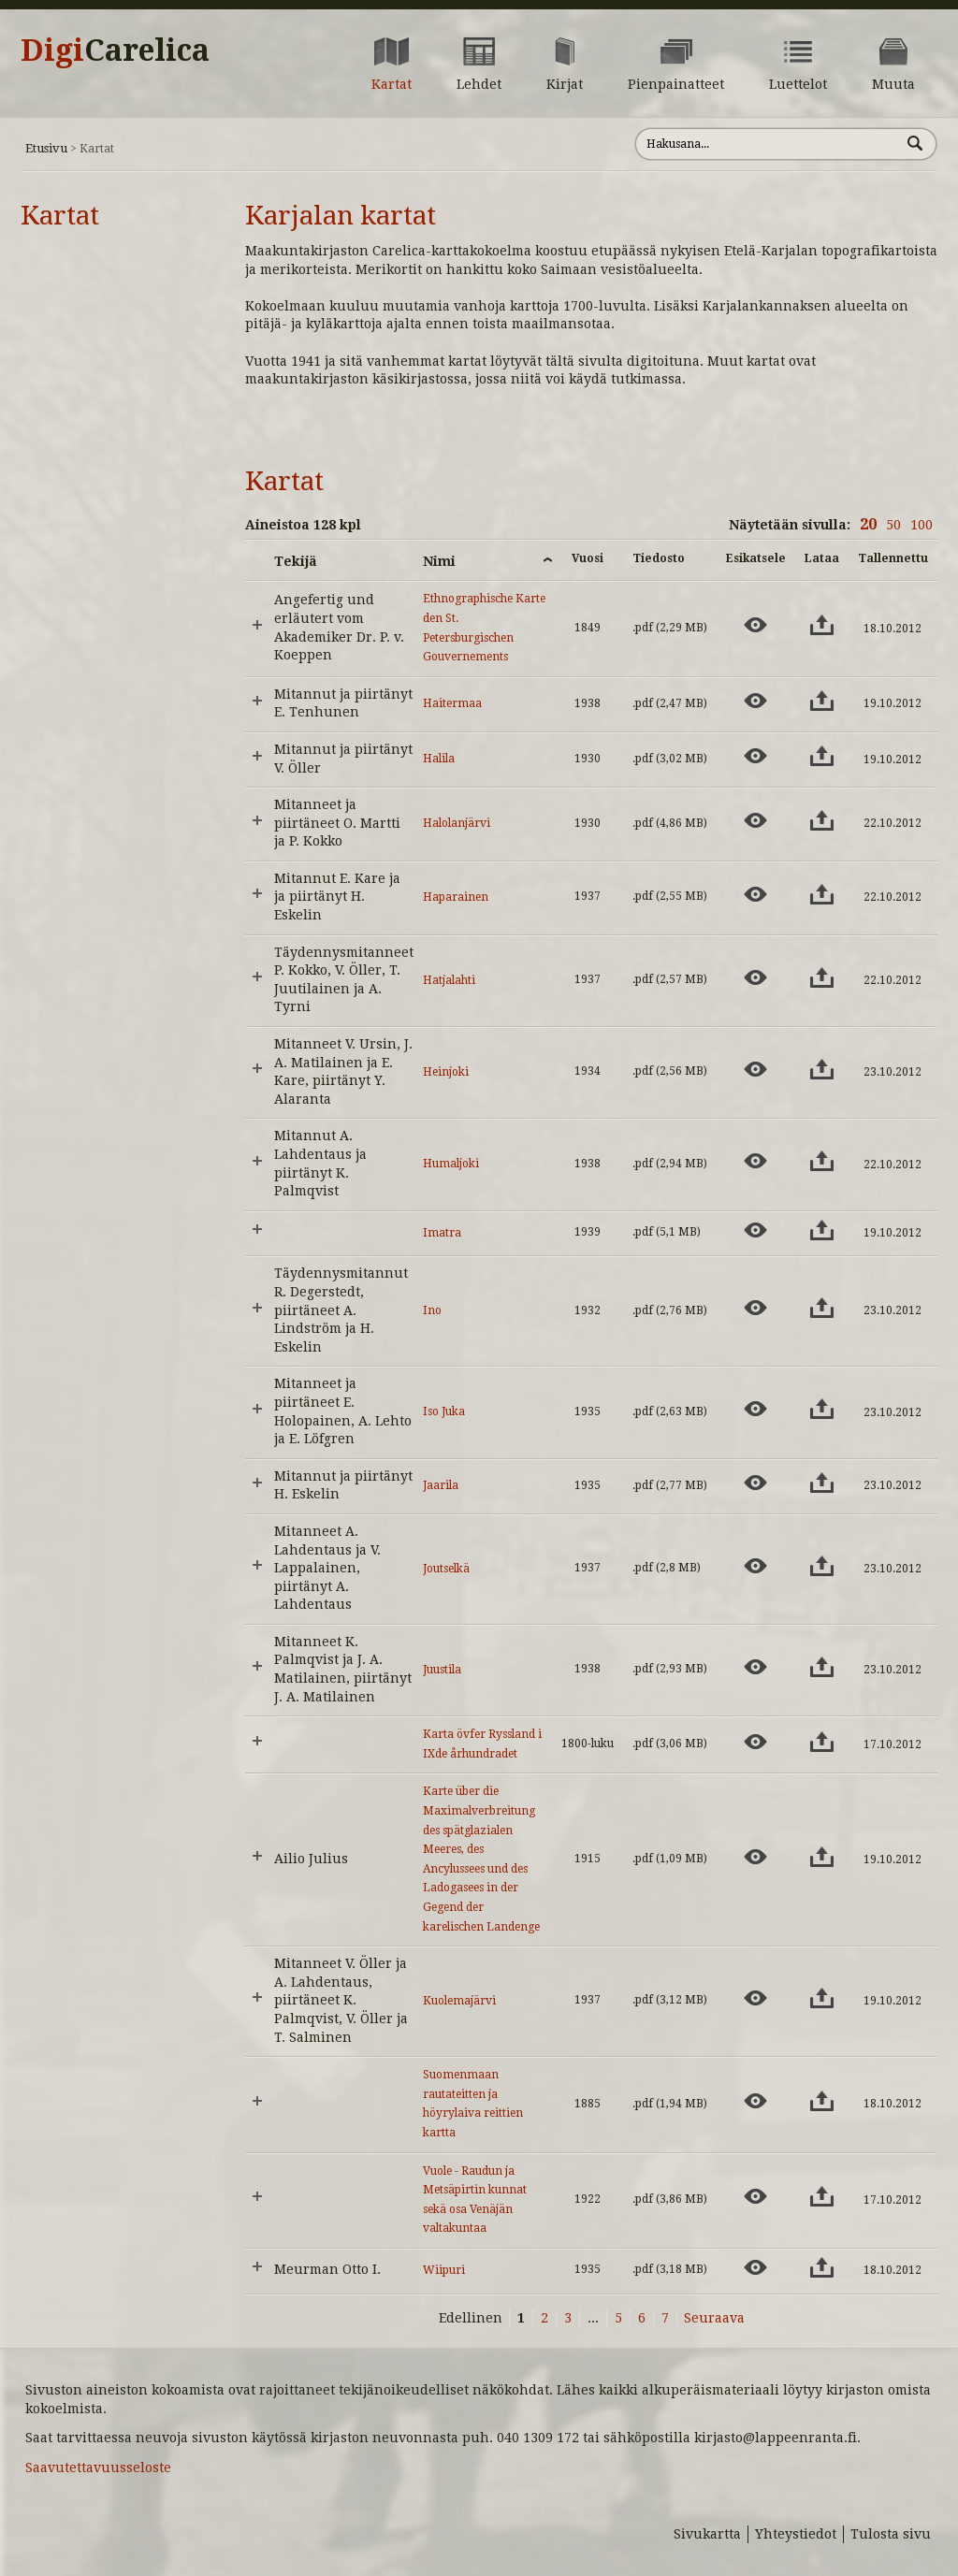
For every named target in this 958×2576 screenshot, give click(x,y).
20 (868, 524)
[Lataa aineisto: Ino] (822, 1307)
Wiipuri (444, 2270)
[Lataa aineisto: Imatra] (822, 1230)
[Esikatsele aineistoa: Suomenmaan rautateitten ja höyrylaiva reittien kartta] (755, 2101)
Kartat (60, 215)
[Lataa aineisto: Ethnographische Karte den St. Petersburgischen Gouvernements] (822, 625)
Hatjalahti (449, 980)
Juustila (442, 1669)
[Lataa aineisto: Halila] (822, 755)
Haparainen (455, 897)
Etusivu (46, 148)
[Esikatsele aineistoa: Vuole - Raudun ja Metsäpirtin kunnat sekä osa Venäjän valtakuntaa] (755, 2196)
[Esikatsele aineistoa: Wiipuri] (755, 2267)
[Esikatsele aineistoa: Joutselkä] (755, 1566)
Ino (432, 1310)
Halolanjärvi (456, 823)
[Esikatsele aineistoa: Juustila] (755, 1667)
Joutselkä (446, 1568)
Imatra (442, 1232)
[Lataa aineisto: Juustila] (822, 1667)
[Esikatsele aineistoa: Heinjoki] (755, 1069)
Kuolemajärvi (459, 2000)
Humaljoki (451, 1163)
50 (893, 524)
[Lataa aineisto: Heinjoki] (822, 1069)
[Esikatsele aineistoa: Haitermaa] (755, 700)
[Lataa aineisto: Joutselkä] (822, 1566)
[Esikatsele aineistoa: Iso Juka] (755, 1408)
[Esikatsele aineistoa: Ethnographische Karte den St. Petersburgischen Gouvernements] (755, 625)
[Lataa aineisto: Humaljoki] (822, 1161)
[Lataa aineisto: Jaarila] (822, 1482)
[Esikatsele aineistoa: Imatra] (755, 1230)
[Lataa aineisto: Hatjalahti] (822, 977)
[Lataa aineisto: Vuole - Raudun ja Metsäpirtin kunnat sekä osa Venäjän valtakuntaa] (822, 2196)
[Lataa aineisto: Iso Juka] (822, 1408)
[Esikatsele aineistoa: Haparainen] (755, 894)
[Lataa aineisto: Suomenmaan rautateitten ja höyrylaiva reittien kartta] (822, 2101)
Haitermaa (452, 703)
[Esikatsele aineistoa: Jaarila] (755, 1482)
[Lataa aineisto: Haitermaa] (822, 700)
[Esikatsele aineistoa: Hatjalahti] (755, 977)
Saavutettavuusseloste (98, 2467)
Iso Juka (444, 1411)
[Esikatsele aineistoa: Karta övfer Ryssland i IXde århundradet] (755, 1741)
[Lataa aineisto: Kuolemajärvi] (822, 1998)
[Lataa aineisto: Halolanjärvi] (822, 820)
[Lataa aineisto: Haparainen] (822, 894)
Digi (115, 50)
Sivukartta (707, 2533)
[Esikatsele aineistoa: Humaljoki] (755, 1161)
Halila (439, 758)
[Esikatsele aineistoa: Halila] (755, 755)
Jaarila (440, 1485)
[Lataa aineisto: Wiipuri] (822, 2267)
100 (921, 524)
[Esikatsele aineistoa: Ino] (755, 1307)
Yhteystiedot (795, 2533)
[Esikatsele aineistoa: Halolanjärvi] (755, 820)
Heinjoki (446, 1071)
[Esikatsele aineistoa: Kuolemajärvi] (755, 1998)
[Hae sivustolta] (767, 144)
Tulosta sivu (890, 2533)
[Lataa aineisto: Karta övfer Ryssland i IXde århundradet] (822, 1741)
